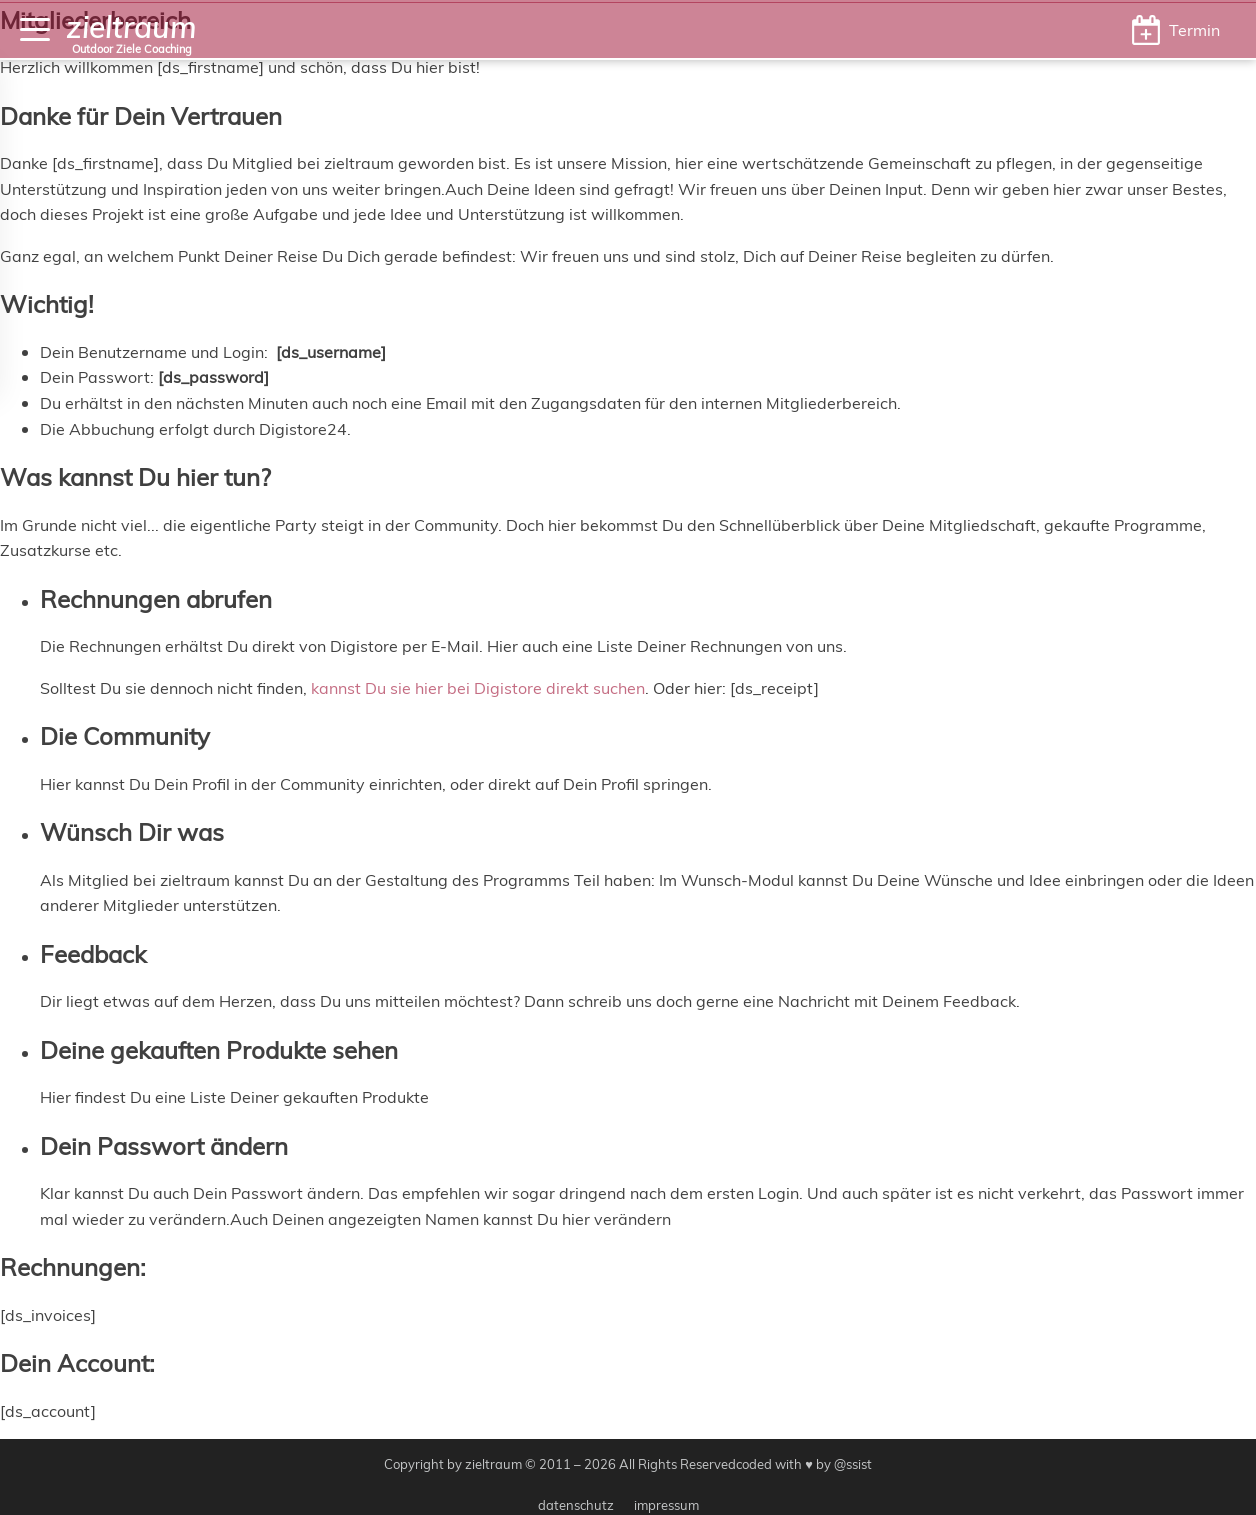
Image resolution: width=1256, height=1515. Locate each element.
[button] (1175, 30)
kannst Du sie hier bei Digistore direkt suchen (478, 687)
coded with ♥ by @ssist (804, 1463)
